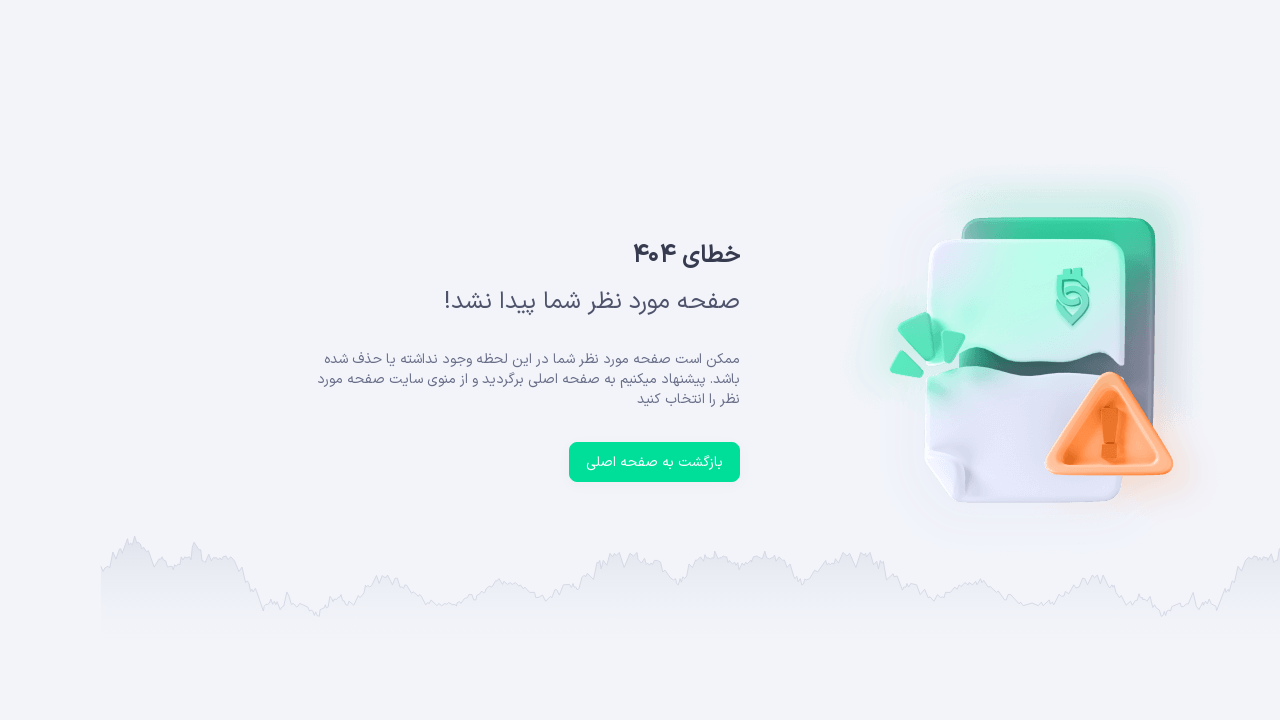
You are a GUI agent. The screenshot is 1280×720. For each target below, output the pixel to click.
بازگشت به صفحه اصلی (554, 462)
